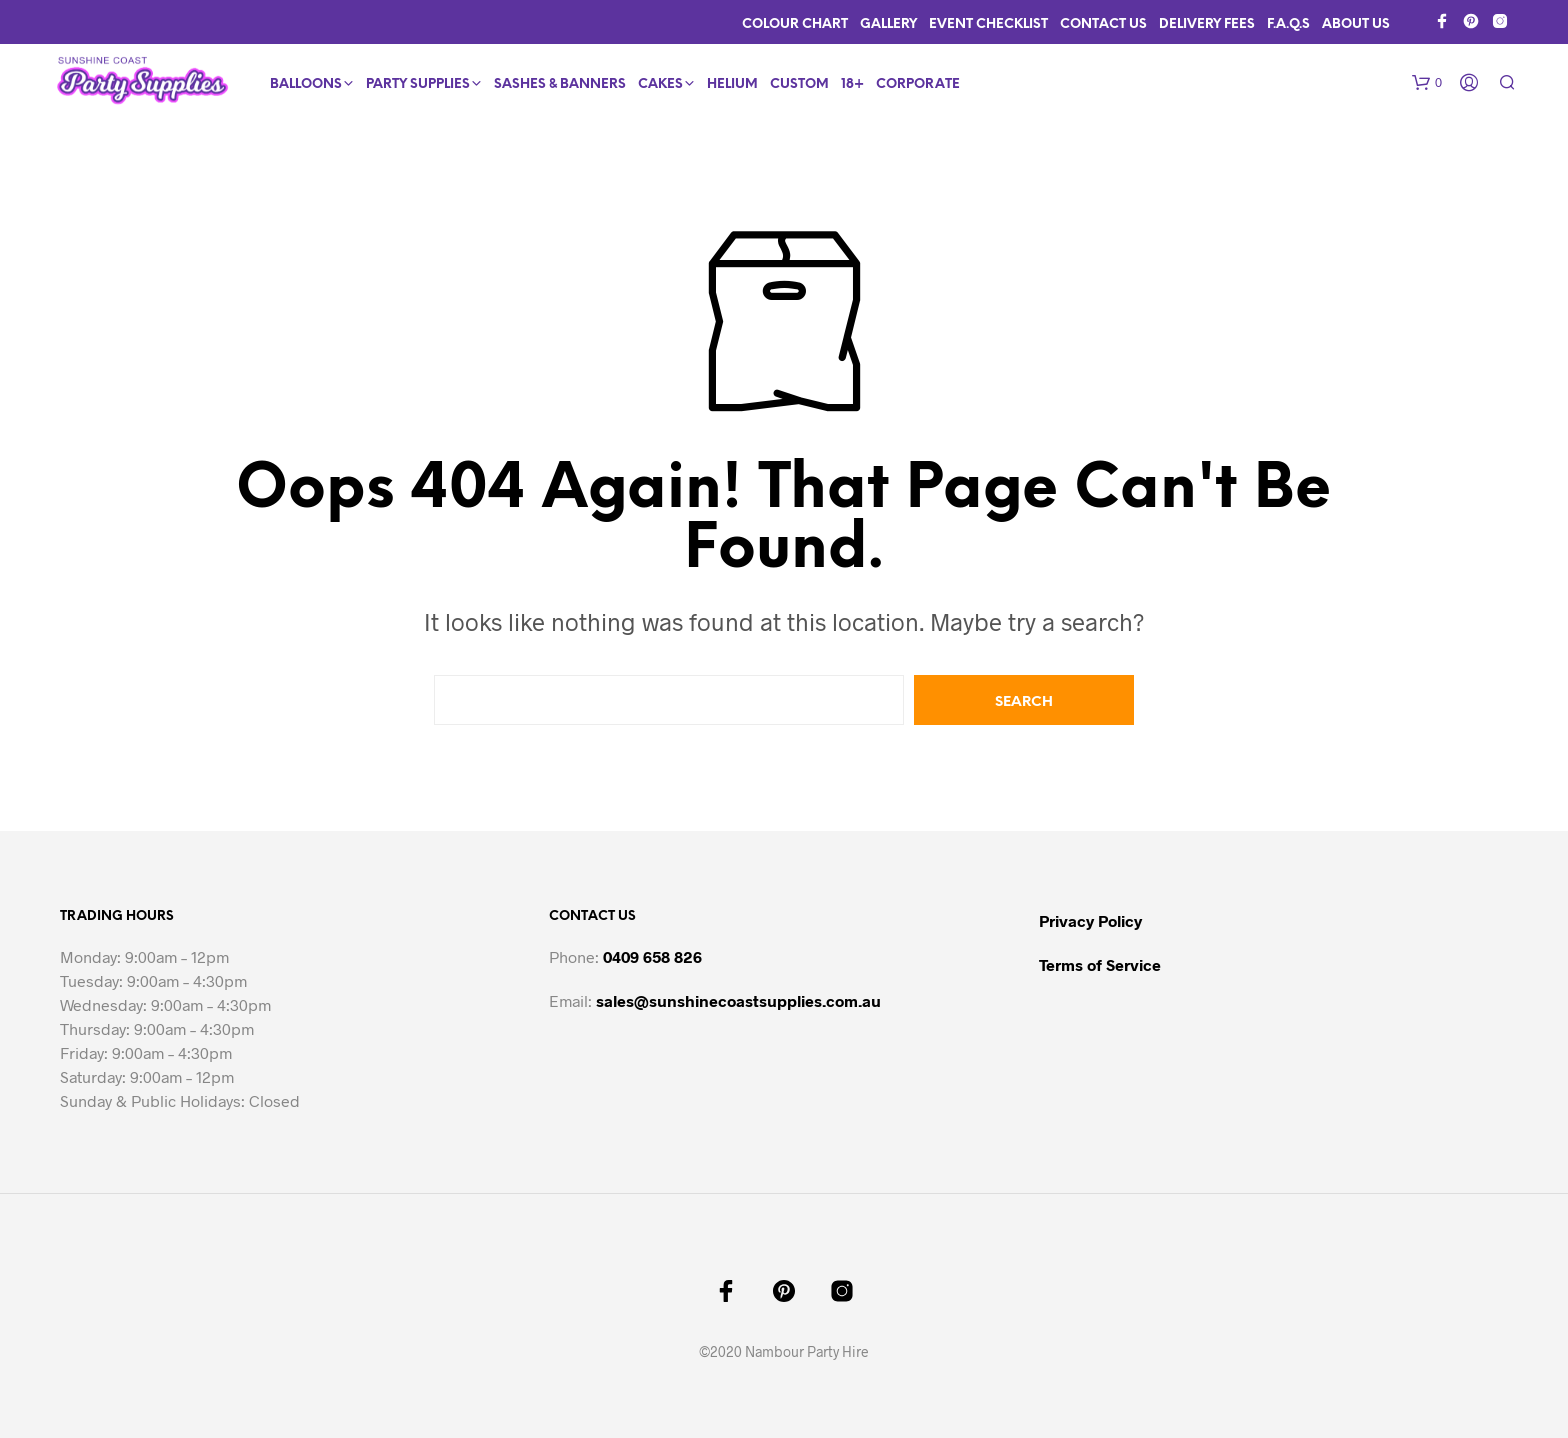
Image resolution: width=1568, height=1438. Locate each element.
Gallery (888, 24)
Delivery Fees (1207, 24)
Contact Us (1103, 24)
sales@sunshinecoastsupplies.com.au (738, 1000)
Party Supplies (418, 84)
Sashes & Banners (560, 84)
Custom (799, 84)
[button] (1427, 83)
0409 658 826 (652, 956)
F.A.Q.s (1288, 24)
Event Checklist (988, 24)
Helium (732, 84)
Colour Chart (795, 24)
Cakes (660, 84)
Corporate (918, 84)
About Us (1356, 24)
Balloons (306, 84)
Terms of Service (1100, 964)
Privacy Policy (1090, 920)
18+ (852, 84)
